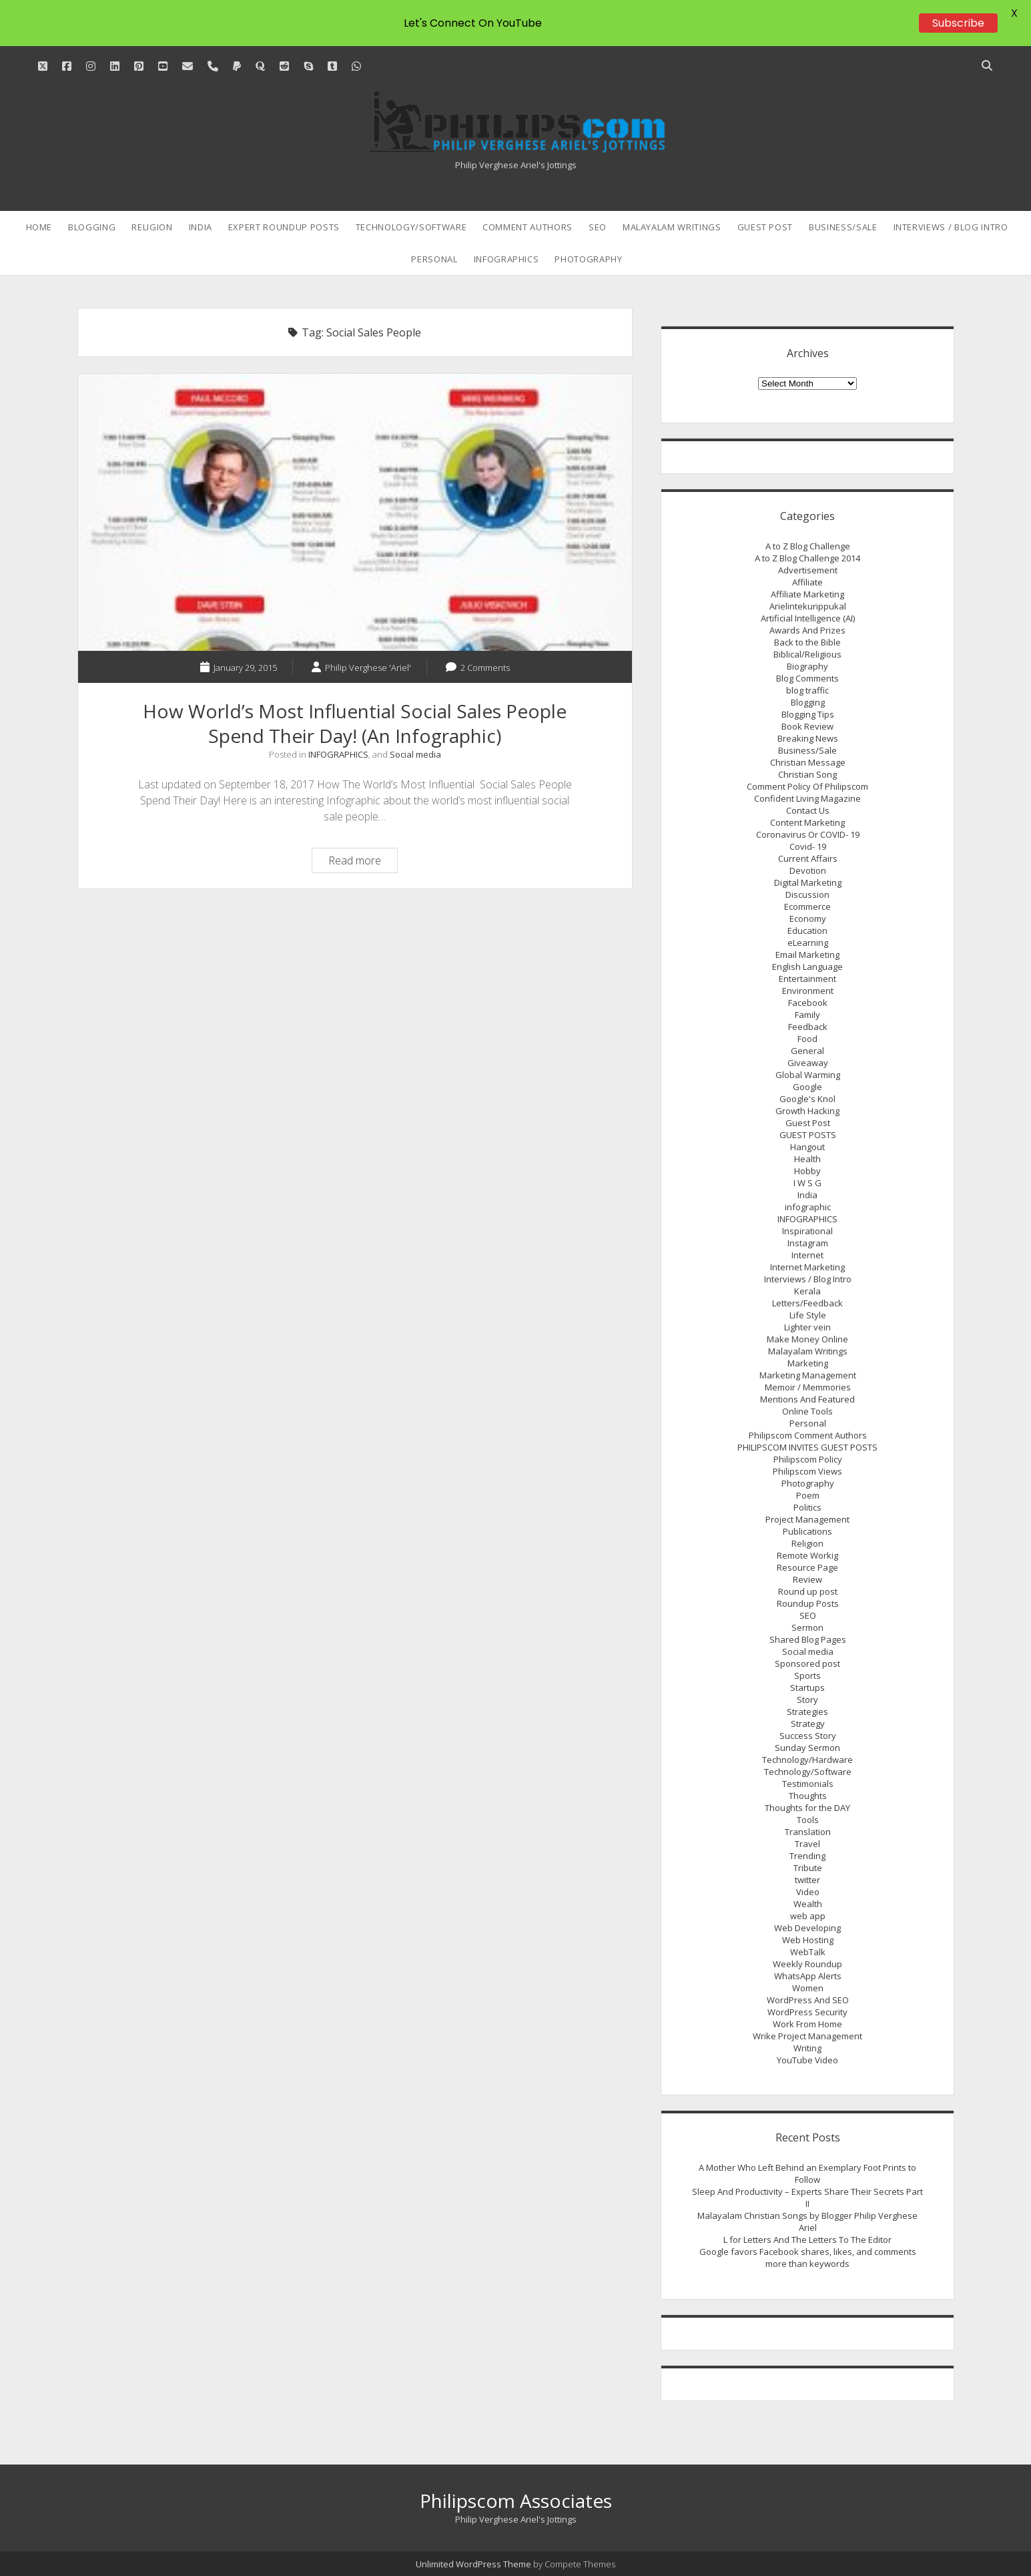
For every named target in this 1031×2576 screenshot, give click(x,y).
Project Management (807, 1519)
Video (807, 1892)
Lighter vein (807, 1327)
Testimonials (807, 1784)
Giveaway (807, 1063)
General (807, 1051)
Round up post (807, 1591)
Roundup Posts (808, 1603)
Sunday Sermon (807, 1748)
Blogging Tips (807, 714)
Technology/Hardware (807, 1760)
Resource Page (807, 1567)
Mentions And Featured (807, 1399)
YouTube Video (807, 2060)
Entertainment (807, 979)
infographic (808, 1207)
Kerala (807, 1291)
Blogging (91, 227)
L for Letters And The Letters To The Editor (807, 2240)
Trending (807, 1856)
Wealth (807, 1904)
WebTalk (807, 1952)
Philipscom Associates (516, 2500)
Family (807, 1015)
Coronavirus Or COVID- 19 (808, 834)
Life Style (807, 1315)
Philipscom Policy (807, 1459)
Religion (151, 227)
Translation (808, 1832)
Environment (807, 991)
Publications (807, 1531)
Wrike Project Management (807, 2036)
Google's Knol (807, 1099)
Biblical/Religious (807, 654)
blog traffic (807, 690)
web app (807, 1916)
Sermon (807, 1627)
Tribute (807, 1868)
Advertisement (807, 570)
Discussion (807, 894)
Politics (807, 1507)
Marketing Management (807, 1375)
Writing (807, 2048)
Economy (807, 919)
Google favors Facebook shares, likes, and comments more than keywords (807, 2258)
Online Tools (807, 1411)
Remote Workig (807, 1555)
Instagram (807, 1243)
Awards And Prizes (807, 630)
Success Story (807, 1736)
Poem (807, 1495)
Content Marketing (807, 822)
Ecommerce (807, 906)
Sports (807, 1675)
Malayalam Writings (672, 227)
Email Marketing (807, 955)
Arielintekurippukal (807, 606)
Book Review (807, 726)
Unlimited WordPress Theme (473, 2564)
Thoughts (808, 1796)
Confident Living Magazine (807, 798)
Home (39, 227)
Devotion (807, 870)
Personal (434, 259)
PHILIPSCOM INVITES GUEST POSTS (807, 1447)
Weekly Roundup (807, 1964)
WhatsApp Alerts (807, 1976)
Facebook (807, 1003)
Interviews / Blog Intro (951, 227)
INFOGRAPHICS (506, 259)
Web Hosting (807, 1940)
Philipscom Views (807, 1471)
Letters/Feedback (807, 1303)
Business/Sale (843, 227)
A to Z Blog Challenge (807, 546)
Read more (362, 862)
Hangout (807, 1147)
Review (807, 1579)
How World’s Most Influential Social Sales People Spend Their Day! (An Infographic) (354, 512)
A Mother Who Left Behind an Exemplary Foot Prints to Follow (807, 2173)
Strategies (807, 1712)
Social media (415, 754)
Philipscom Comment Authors (808, 1435)
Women (807, 1988)
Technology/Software (411, 227)
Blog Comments (807, 678)
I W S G (807, 1183)
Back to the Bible (807, 642)
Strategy (808, 1724)
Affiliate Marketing (807, 594)
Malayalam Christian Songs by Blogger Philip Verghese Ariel (807, 2222)
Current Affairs (807, 858)
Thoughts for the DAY (807, 1808)
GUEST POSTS (807, 1135)
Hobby (807, 1171)
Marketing (807, 1363)
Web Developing (807, 1928)
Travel (807, 1844)
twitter (807, 1880)
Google (807, 1087)
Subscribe (958, 23)
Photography (588, 259)
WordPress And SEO (808, 2000)
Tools (808, 1820)
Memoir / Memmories (808, 1387)
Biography (807, 666)
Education (807, 931)
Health (807, 1159)
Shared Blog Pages (807, 1639)
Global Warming (807, 1075)
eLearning (807, 943)
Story (807, 1700)
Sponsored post (807, 1663)
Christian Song (807, 774)
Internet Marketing (807, 1267)
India (200, 227)
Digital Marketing (807, 882)
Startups (807, 1688)
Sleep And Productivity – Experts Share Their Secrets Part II (807, 2197)
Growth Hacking (807, 1111)
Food (807, 1039)
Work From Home (807, 2024)
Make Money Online (807, 1339)
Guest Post (765, 227)
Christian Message (807, 762)
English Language (807, 967)
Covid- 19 (807, 846)
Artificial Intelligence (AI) (808, 618)
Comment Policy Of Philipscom (807, 786)
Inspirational (807, 1231)
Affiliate (807, 582)
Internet (807, 1255)
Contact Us (807, 810)
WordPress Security (807, 2012)
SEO (598, 227)
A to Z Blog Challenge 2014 (807, 558)
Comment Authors (527, 227)
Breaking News (807, 738)
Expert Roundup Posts (284, 227)
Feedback (807, 1027)
